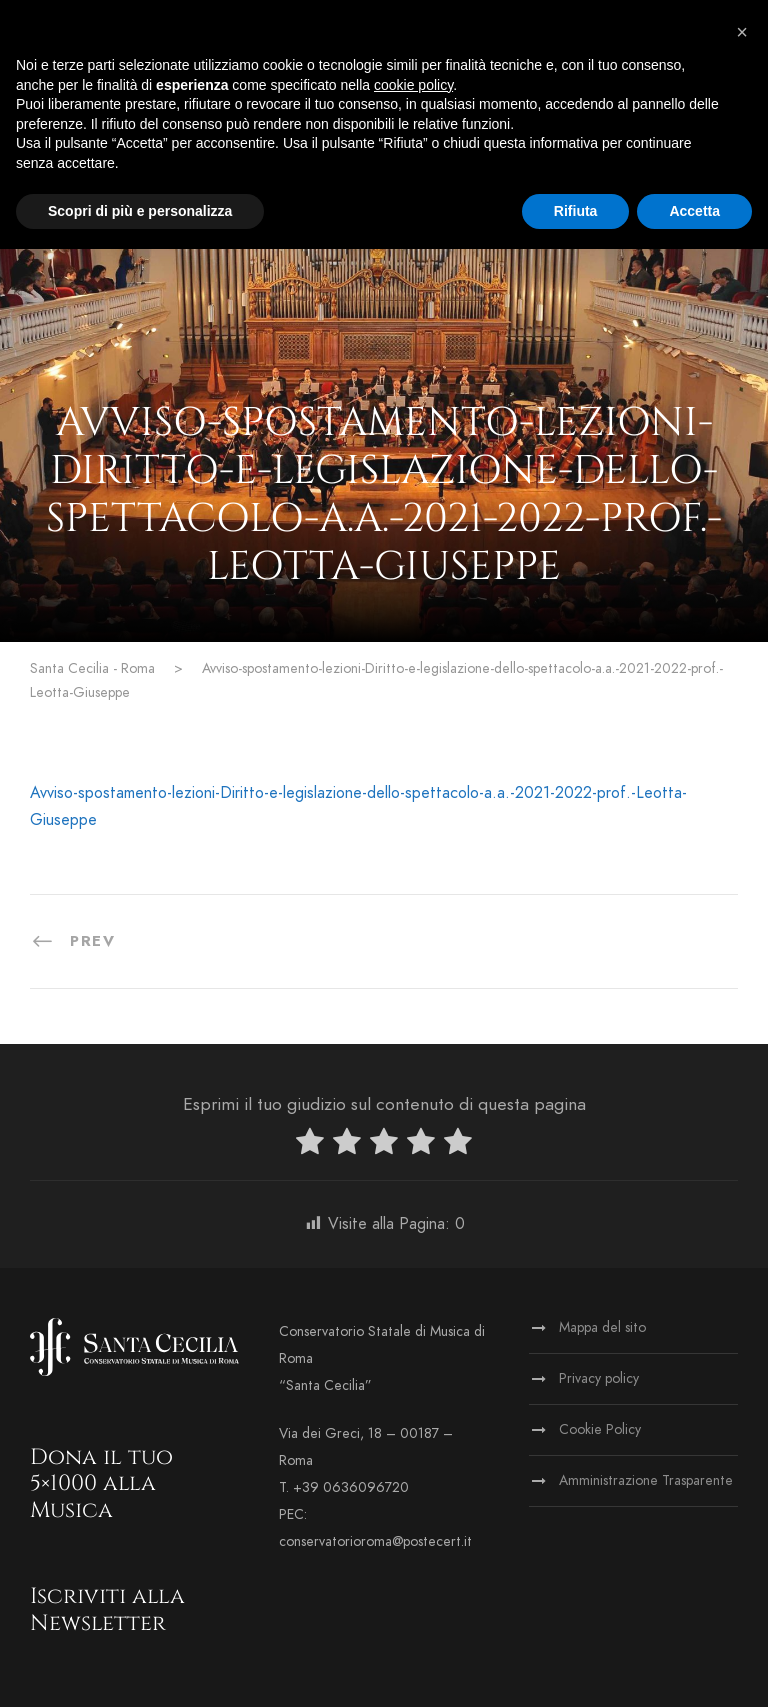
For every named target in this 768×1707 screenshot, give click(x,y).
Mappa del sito (602, 1327)
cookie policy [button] (413, 85)
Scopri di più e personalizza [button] (140, 211)
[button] (742, 32)
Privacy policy (599, 1378)
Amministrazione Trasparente (646, 1480)
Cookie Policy (600, 1429)
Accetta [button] (694, 211)
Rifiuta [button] (576, 211)
